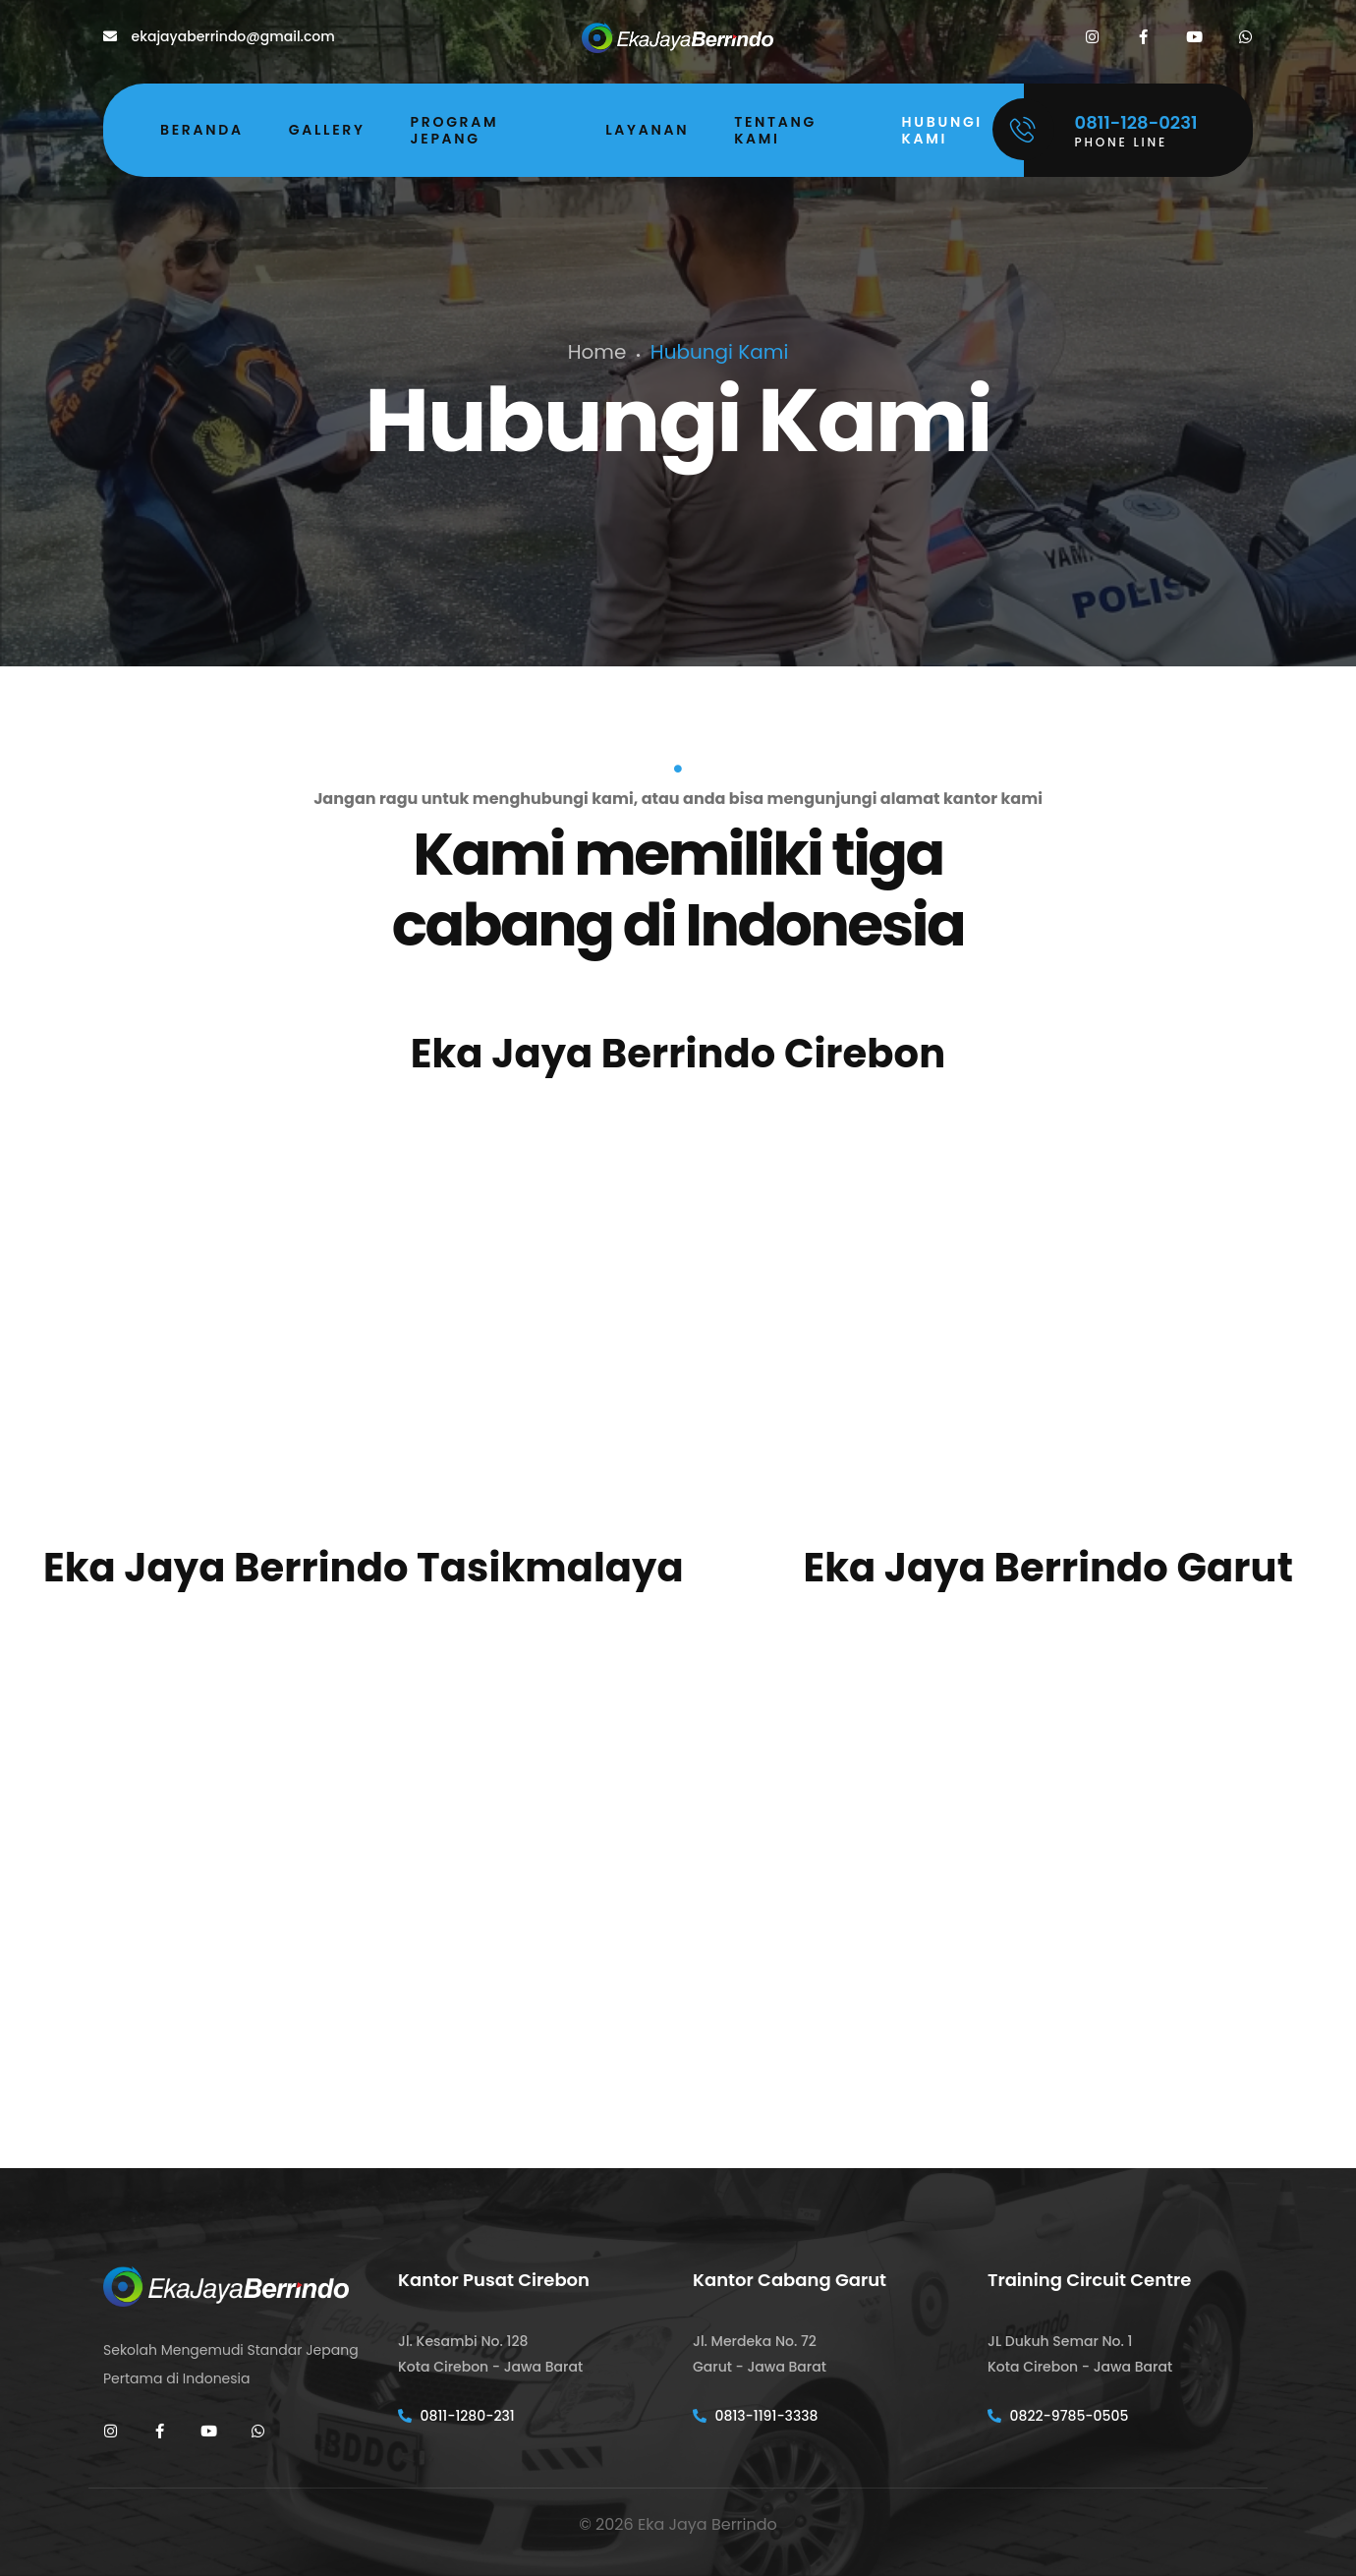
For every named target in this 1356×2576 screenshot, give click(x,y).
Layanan (647, 130)
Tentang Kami (775, 130)
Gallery (327, 130)
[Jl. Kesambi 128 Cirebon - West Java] (678, 1315)
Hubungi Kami (942, 130)
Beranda (202, 130)
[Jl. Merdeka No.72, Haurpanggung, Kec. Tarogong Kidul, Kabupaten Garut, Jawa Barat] (1048, 1830)
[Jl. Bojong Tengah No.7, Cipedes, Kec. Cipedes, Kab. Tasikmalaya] (363, 1830)
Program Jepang (455, 130)
